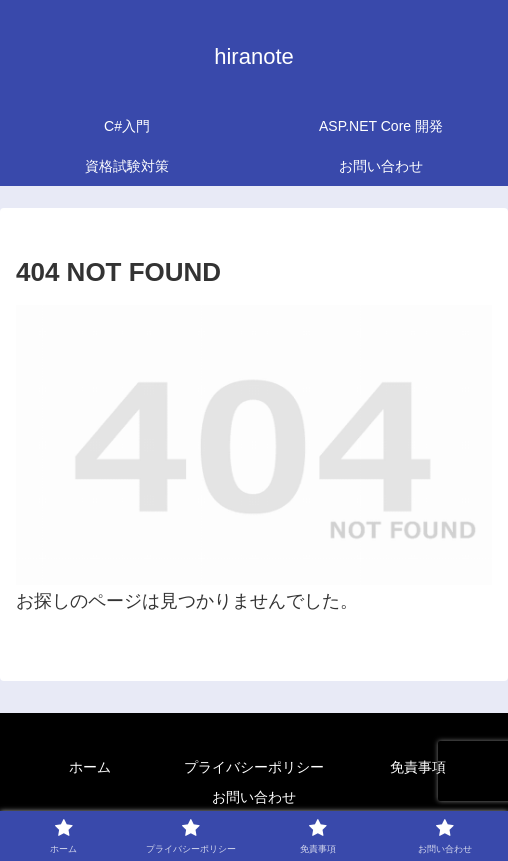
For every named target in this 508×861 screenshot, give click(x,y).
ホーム (90, 767)
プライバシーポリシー (254, 767)
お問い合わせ (254, 797)
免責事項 (418, 767)
